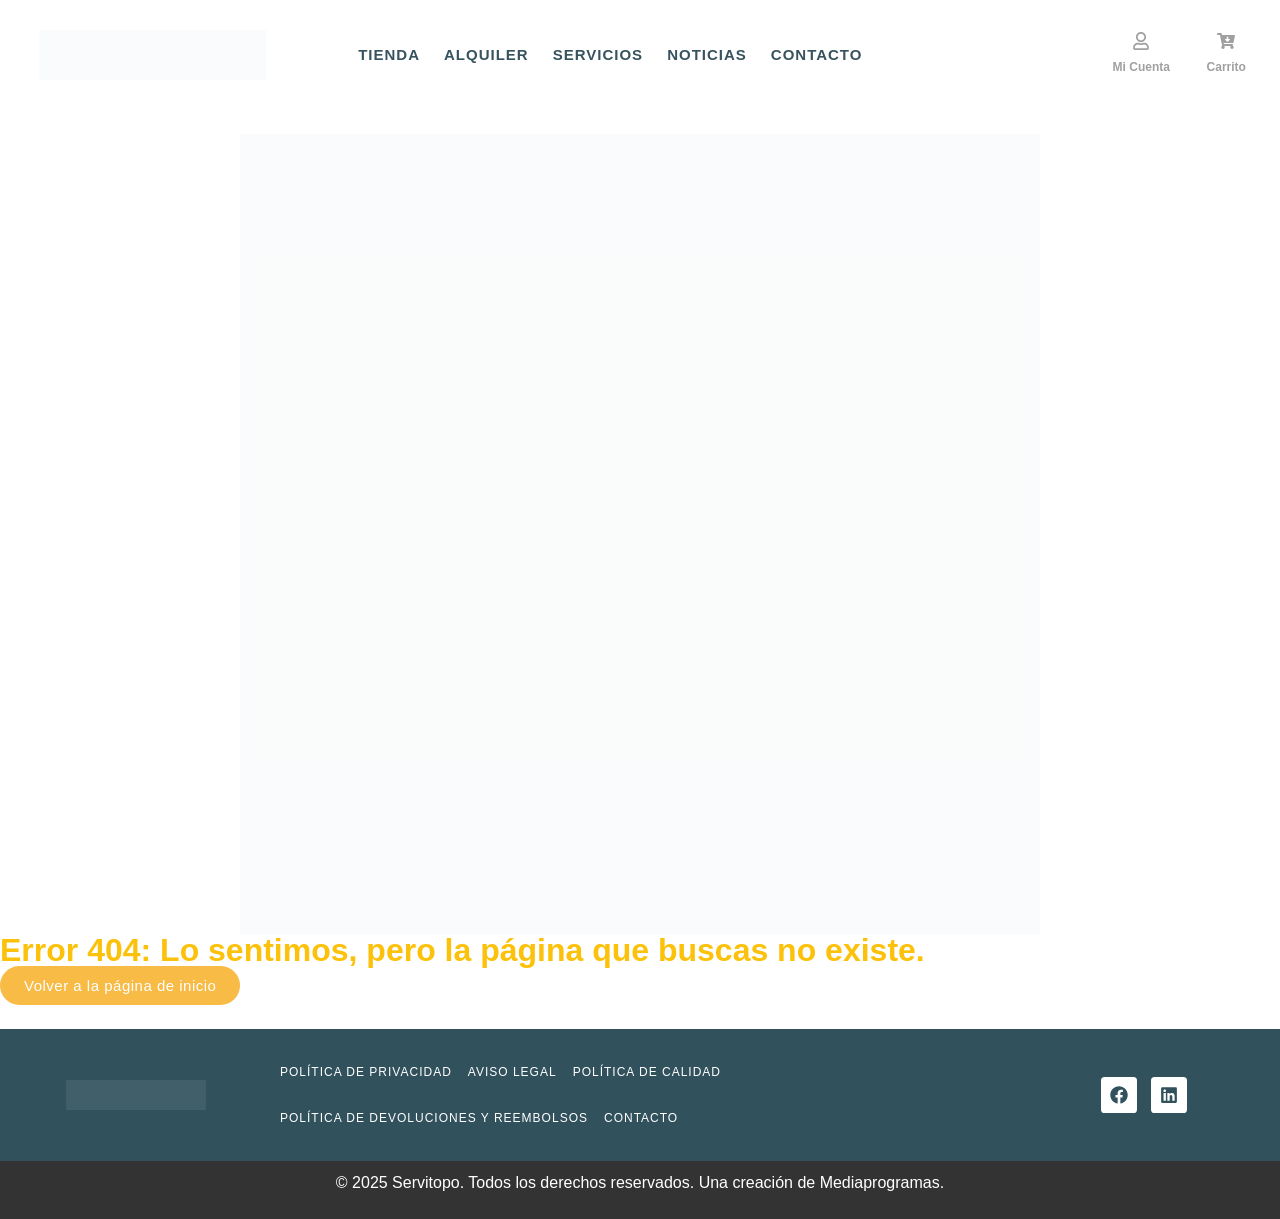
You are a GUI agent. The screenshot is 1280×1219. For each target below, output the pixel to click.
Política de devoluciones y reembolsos (434, 1118)
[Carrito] (1226, 41)
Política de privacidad (366, 1072)
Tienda (389, 54)
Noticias (707, 54)
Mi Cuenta (1141, 67)
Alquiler (486, 54)
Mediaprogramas (880, 1182)
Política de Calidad (647, 1072)
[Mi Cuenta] (1141, 41)
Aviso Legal (512, 1072)
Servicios (598, 54)
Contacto (817, 54)
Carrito (1226, 67)
